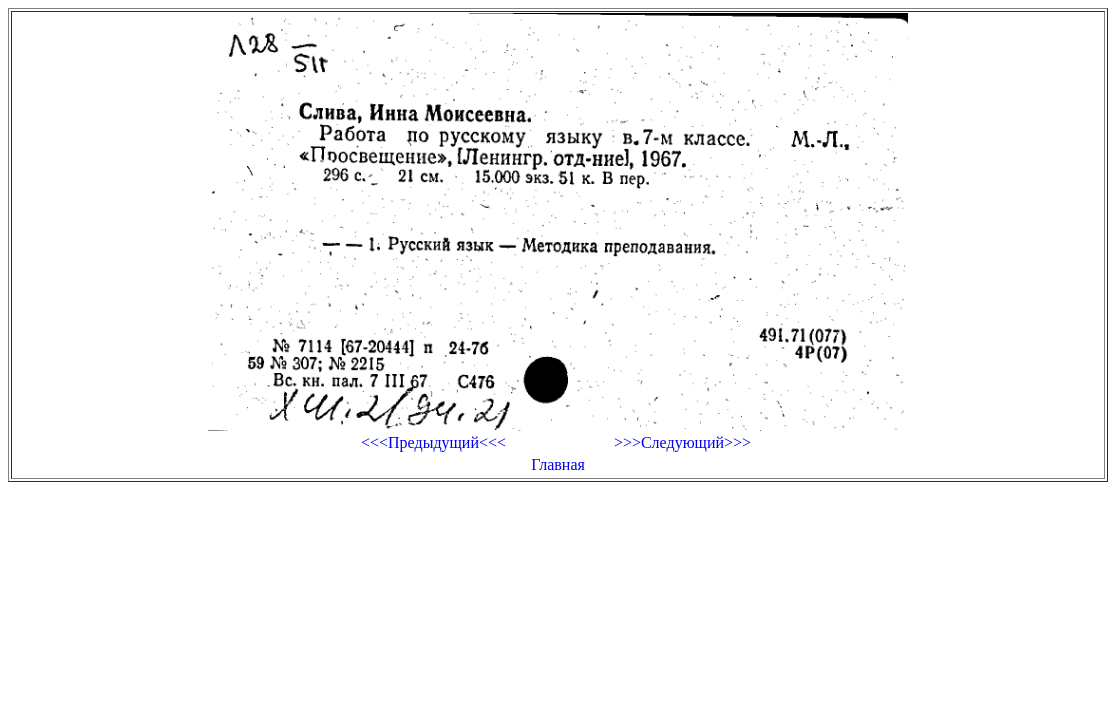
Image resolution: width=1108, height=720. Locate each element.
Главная (558, 464)
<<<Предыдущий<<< (433, 442)
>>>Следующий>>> (682, 442)
